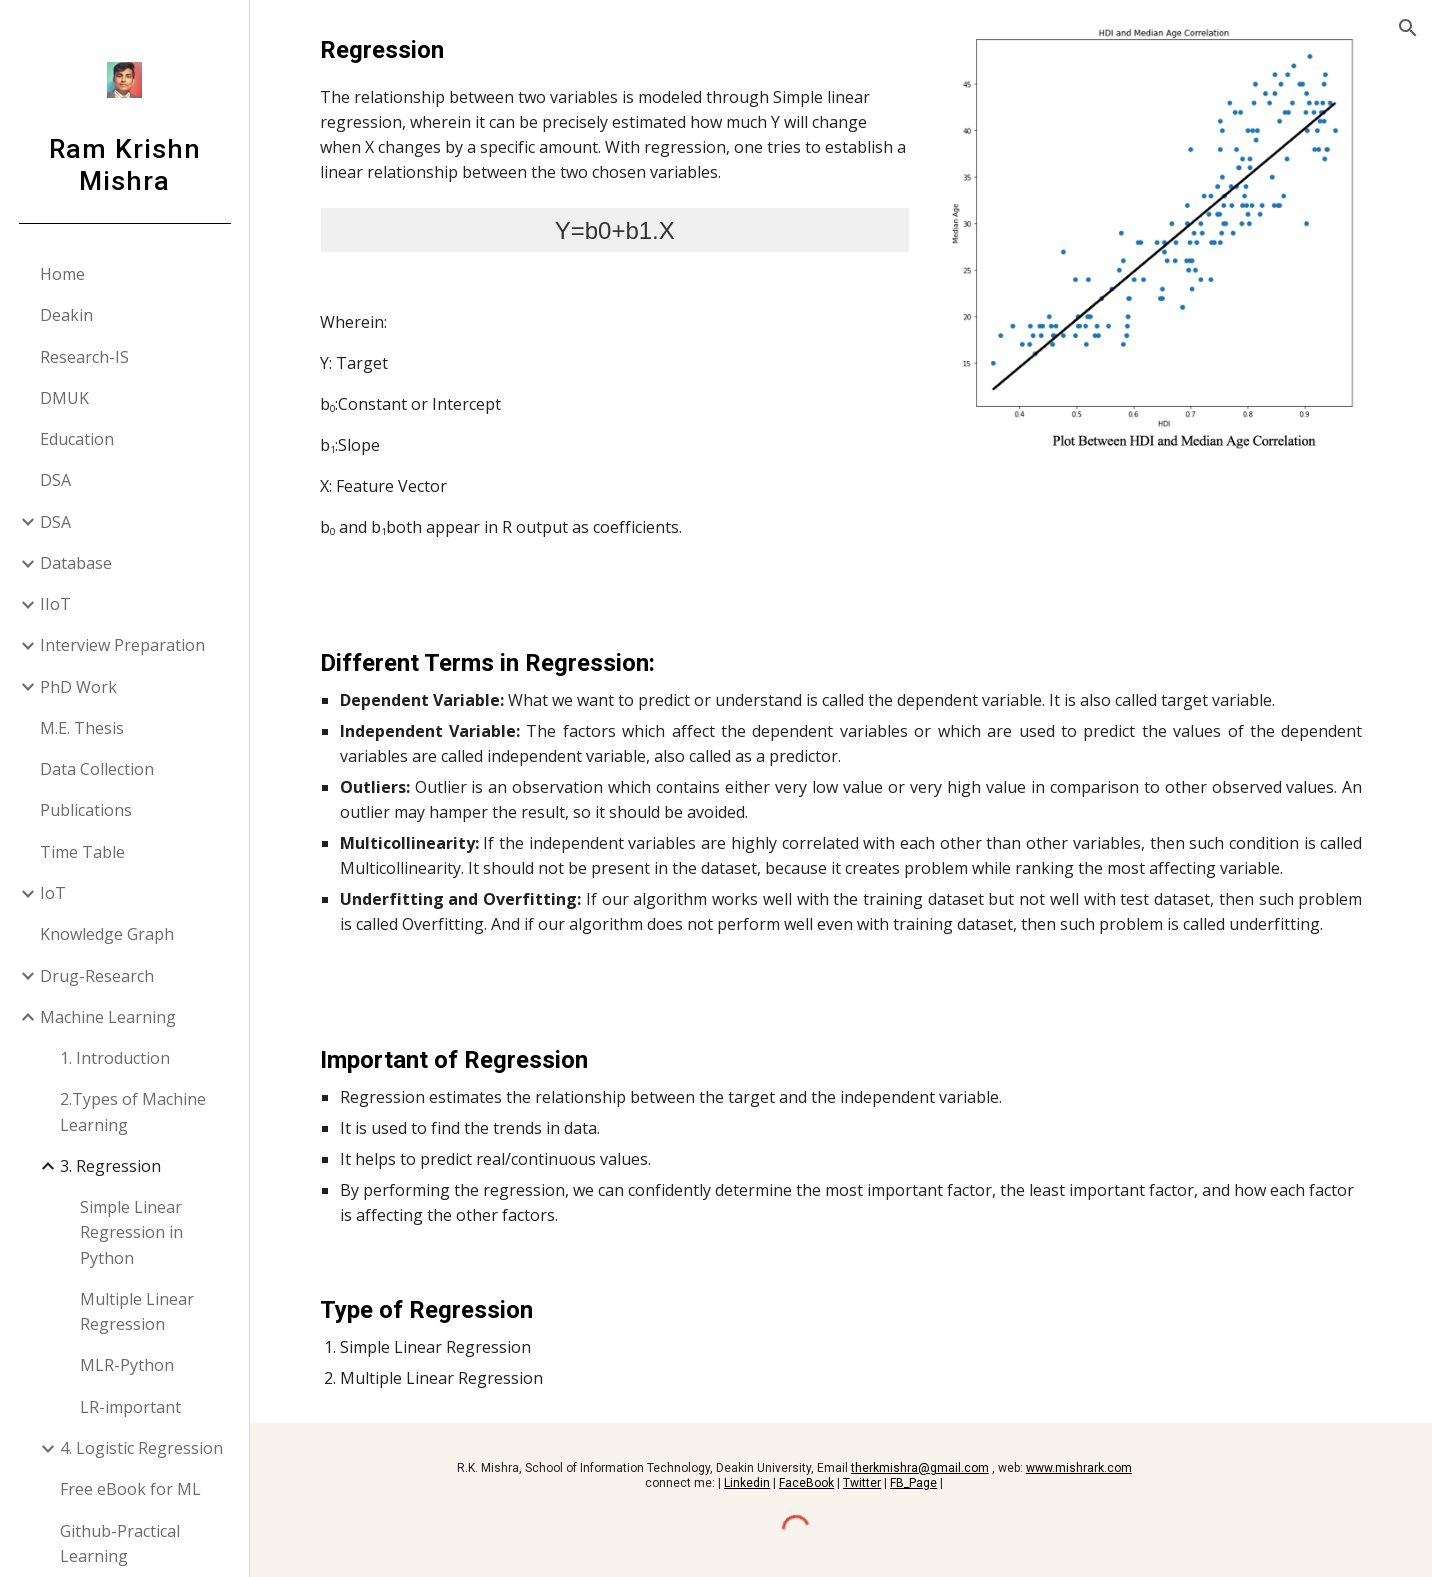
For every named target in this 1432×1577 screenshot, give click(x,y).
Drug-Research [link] (97, 976)
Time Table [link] (82, 852)
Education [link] (77, 439)
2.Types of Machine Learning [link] (133, 1111)
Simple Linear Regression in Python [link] (131, 1232)
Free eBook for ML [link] (130, 1489)
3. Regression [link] (110, 1166)
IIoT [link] (55, 604)
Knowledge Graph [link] (107, 934)
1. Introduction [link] (115, 1058)
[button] (1408, 28)
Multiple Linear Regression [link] (137, 1311)
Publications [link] (86, 810)
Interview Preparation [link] (122, 645)
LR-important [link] (130, 1407)
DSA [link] (55, 480)
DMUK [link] (64, 398)
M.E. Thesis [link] (82, 728)
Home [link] (62, 274)
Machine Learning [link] (108, 1017)
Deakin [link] (66, 315)
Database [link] (76, 563)
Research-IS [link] (84, 357)
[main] (615, 306)
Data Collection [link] (97, 769)
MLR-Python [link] (127, 1365)
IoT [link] (53, 893)
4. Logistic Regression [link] (141, 1448)
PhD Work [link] (78, 687)
